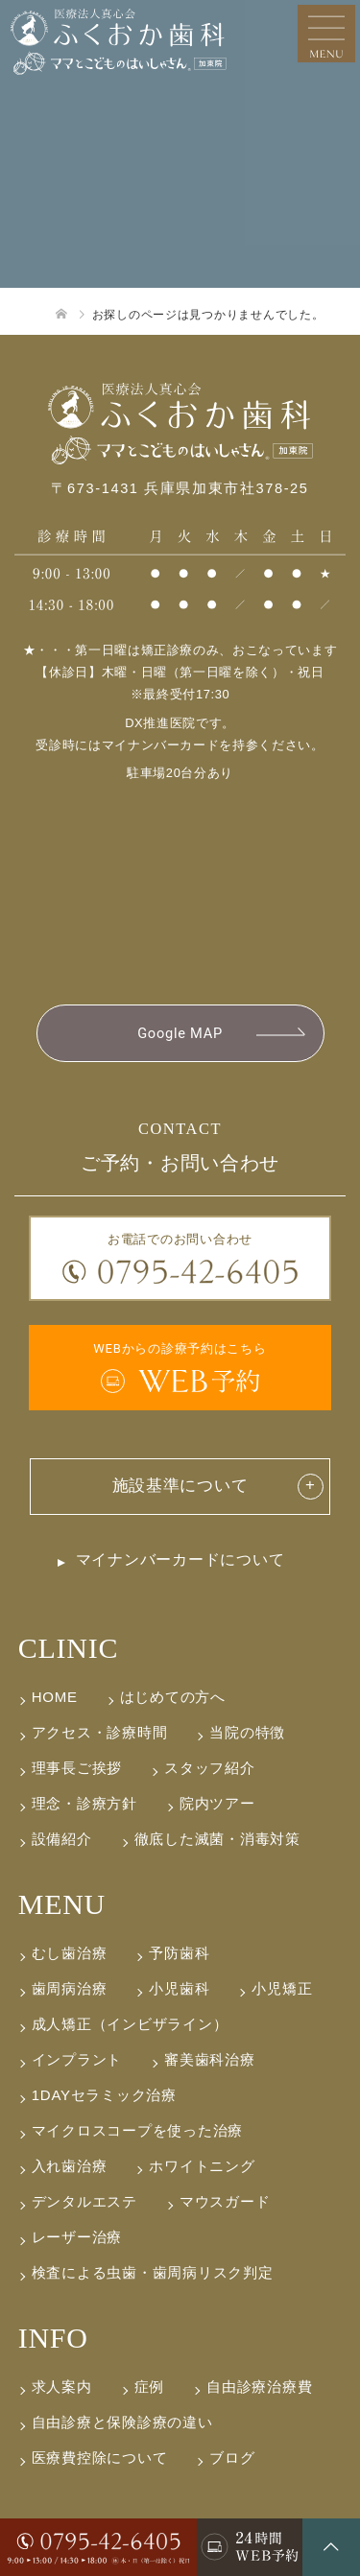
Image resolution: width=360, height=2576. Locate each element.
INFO (53, 2337)
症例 (149, 2386)
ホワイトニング (201, 2166)
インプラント (77, 2059)
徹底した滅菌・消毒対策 (217, 1839)
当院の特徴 (247, 1732)
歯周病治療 (70, 1988)
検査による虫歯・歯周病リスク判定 (153, 2272)
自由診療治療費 (259, 2386)
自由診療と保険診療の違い (122, 2422)
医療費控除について (100, 2457)
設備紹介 (62, 1839)
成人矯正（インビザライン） (130, 2024)
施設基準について (180, 1486)
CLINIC (68, 1648)
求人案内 (62, 2386)
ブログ (231, 2457)
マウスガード (225, 2201)
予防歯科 (179, 1953)
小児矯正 (282, 1988)
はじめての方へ (173, 1697)
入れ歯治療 (70, 2166)
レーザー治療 (77, 2237)
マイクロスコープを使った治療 (137, 2130)
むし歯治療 (70, 1953)
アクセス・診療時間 (100, 1732)
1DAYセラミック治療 (104, 2095)
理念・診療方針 (84, 1803)
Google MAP (180, 1033)
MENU (62, 1904)
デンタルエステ (84, 2201)
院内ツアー (217, 1803)
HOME (55, 1697)
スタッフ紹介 (209, 1768)
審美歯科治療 (209, 2059)
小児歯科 (179, 1988)
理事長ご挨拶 (77, 1768)
